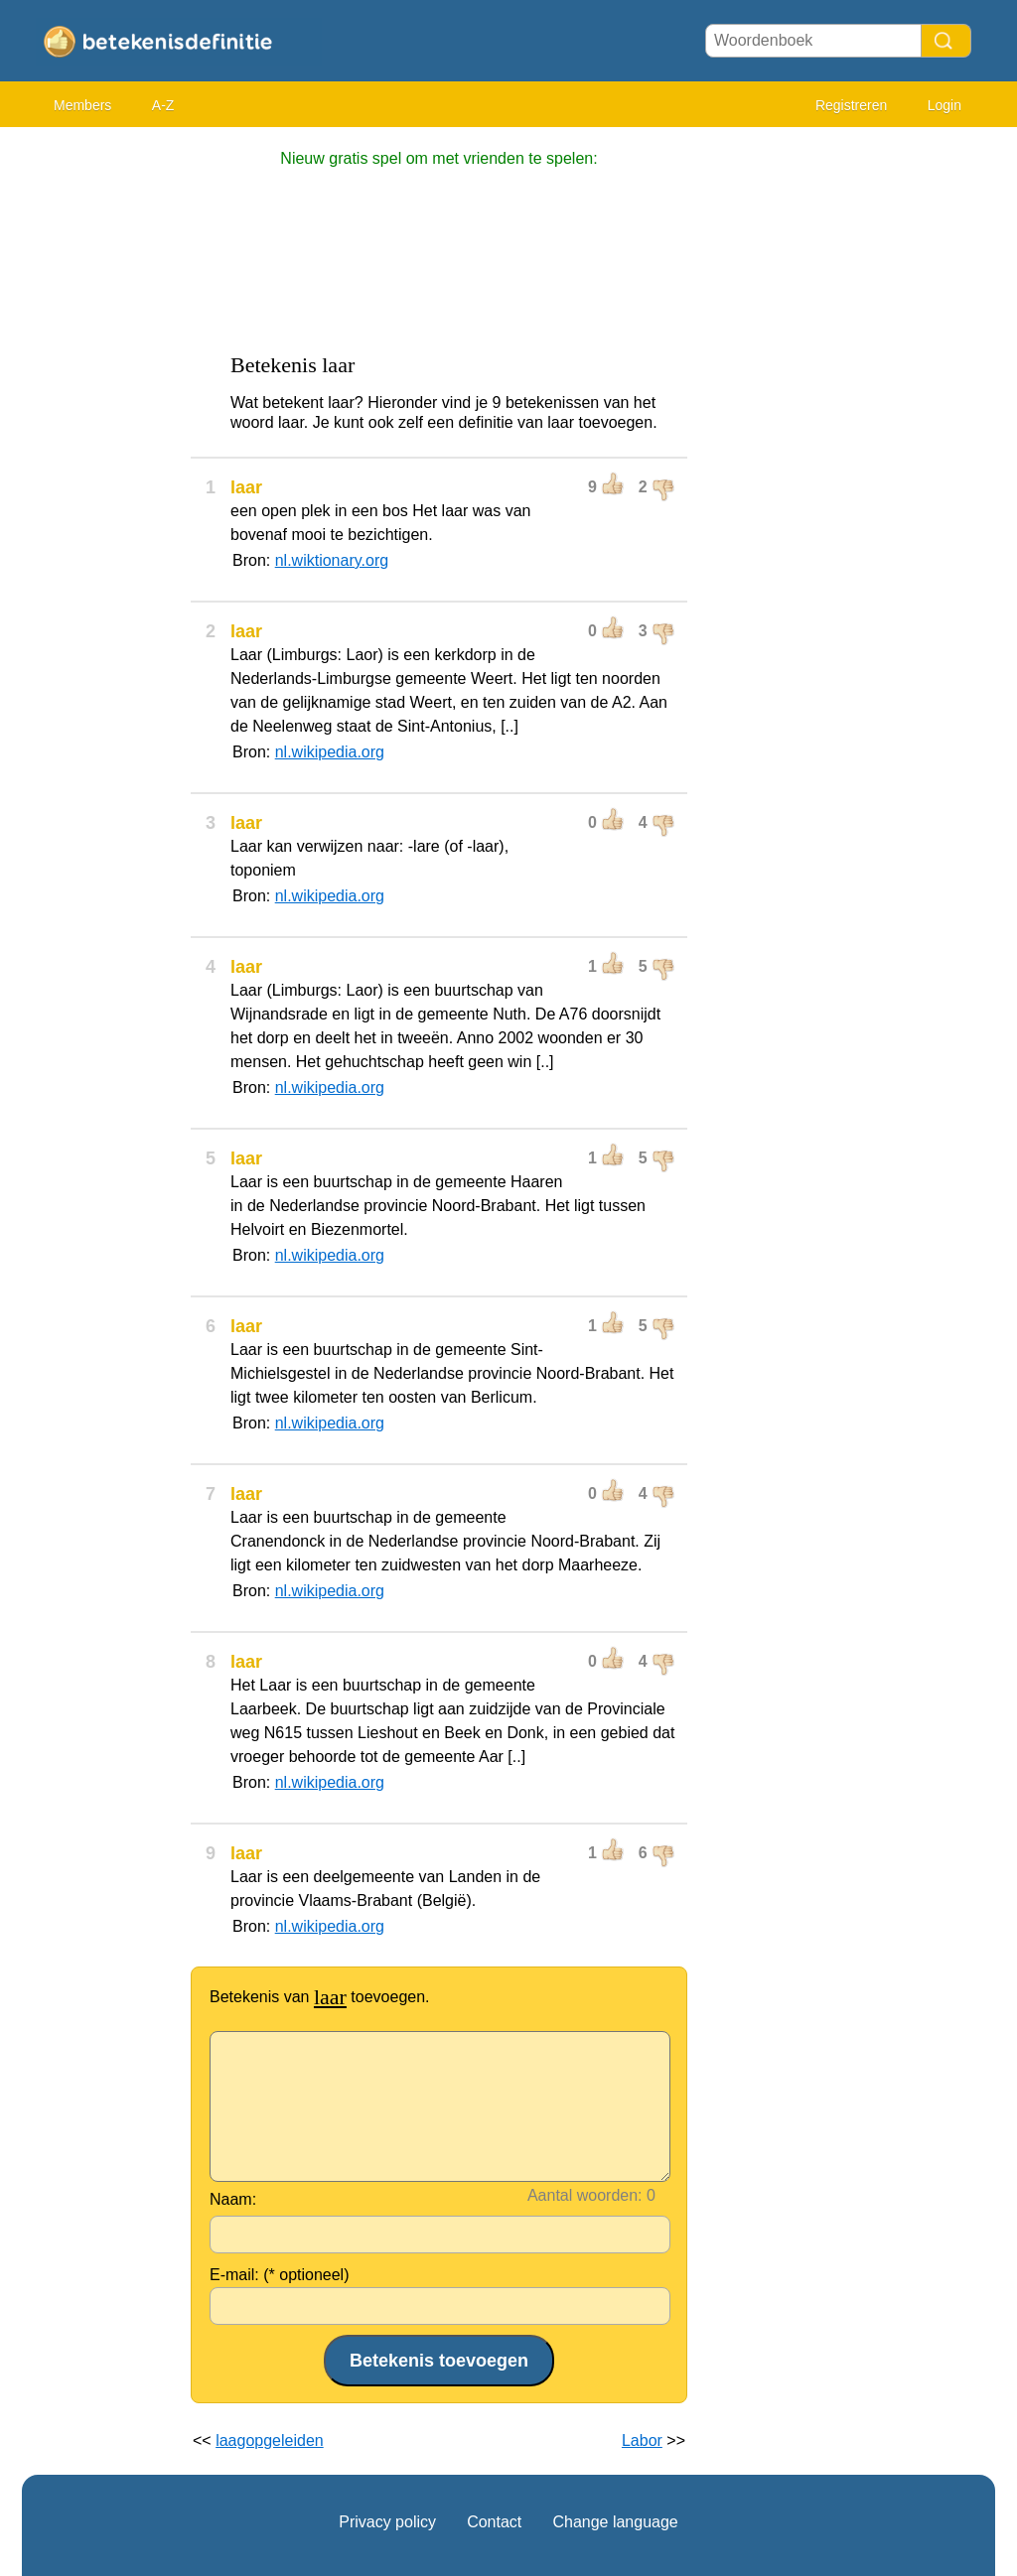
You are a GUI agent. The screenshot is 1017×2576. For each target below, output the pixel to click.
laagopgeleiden (270, 2440)
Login (944, 105)
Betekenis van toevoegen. (320, 1996)
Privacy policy (387, 2521)
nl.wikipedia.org (329, 752)
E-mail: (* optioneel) (280, 2274)
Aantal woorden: (585, 2195)
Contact (494, 2521)
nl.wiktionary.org (331, 560)
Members (82, 105)
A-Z (163, 105)
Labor (642, 2440)
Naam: (233, 2199)
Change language (614, 2521)
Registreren (851, 105)
